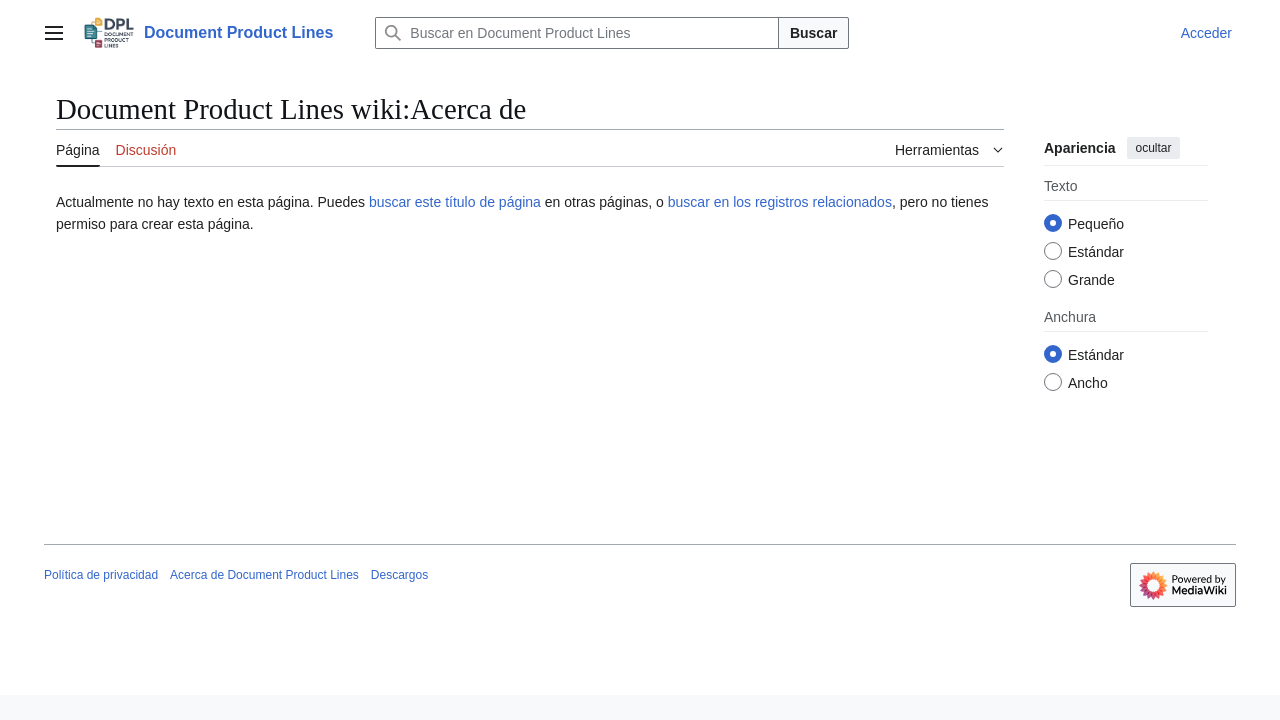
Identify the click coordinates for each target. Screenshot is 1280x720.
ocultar (1153, 148)
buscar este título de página (455, 202)
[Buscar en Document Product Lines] (577, 33)
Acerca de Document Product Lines (264, 575)
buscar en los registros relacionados (780, 202)
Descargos (399, 575)
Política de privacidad (101, 575)
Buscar (813, 33)
